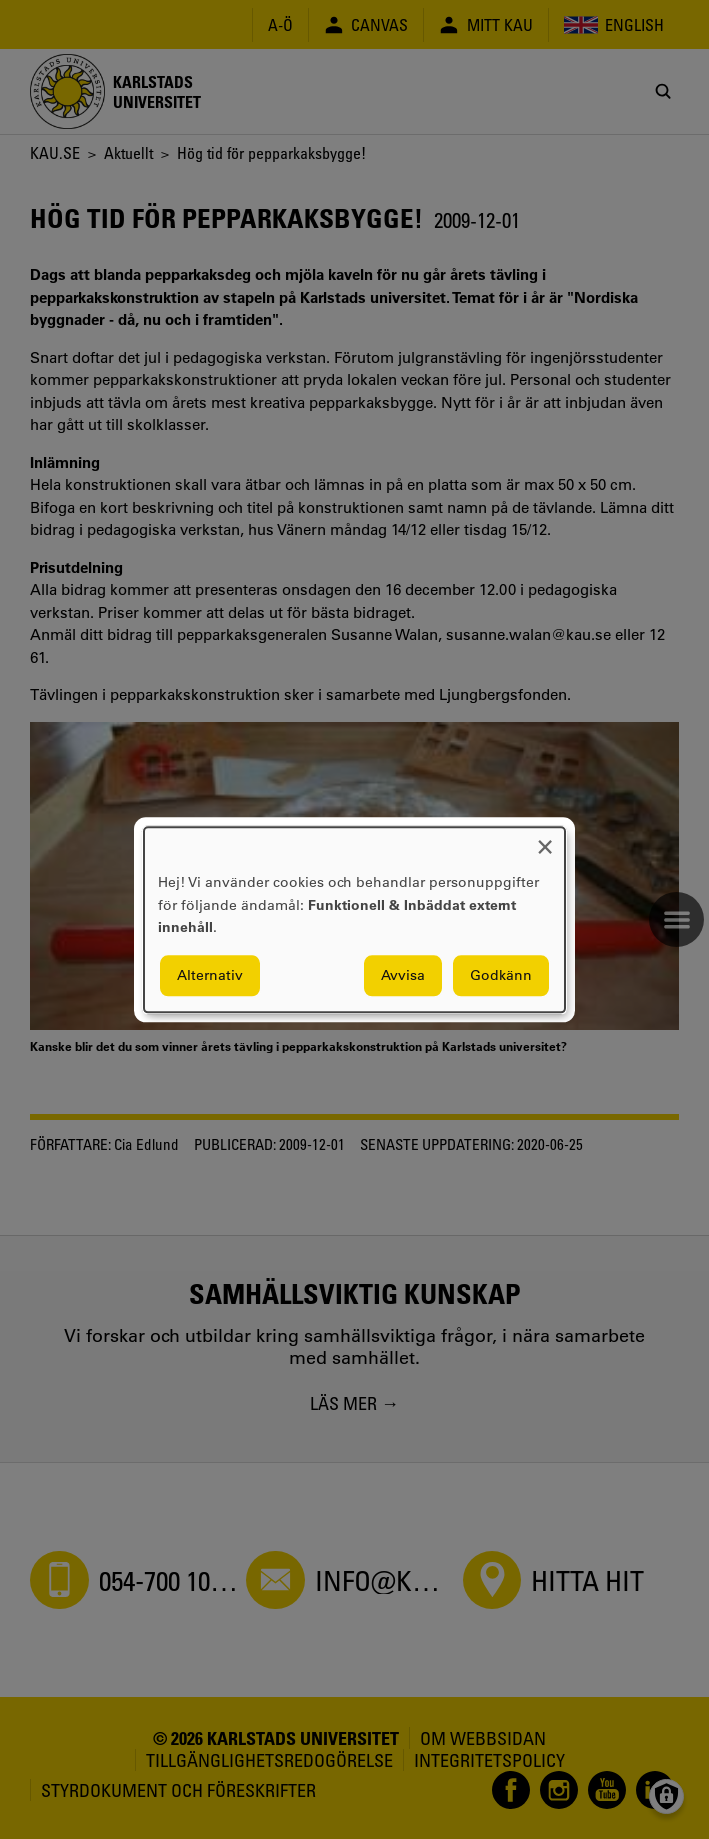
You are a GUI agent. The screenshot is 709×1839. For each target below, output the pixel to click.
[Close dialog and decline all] (545, 839)
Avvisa (403, 975)
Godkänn (501, 975)
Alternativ (210, 975)
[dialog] (354, 919)
